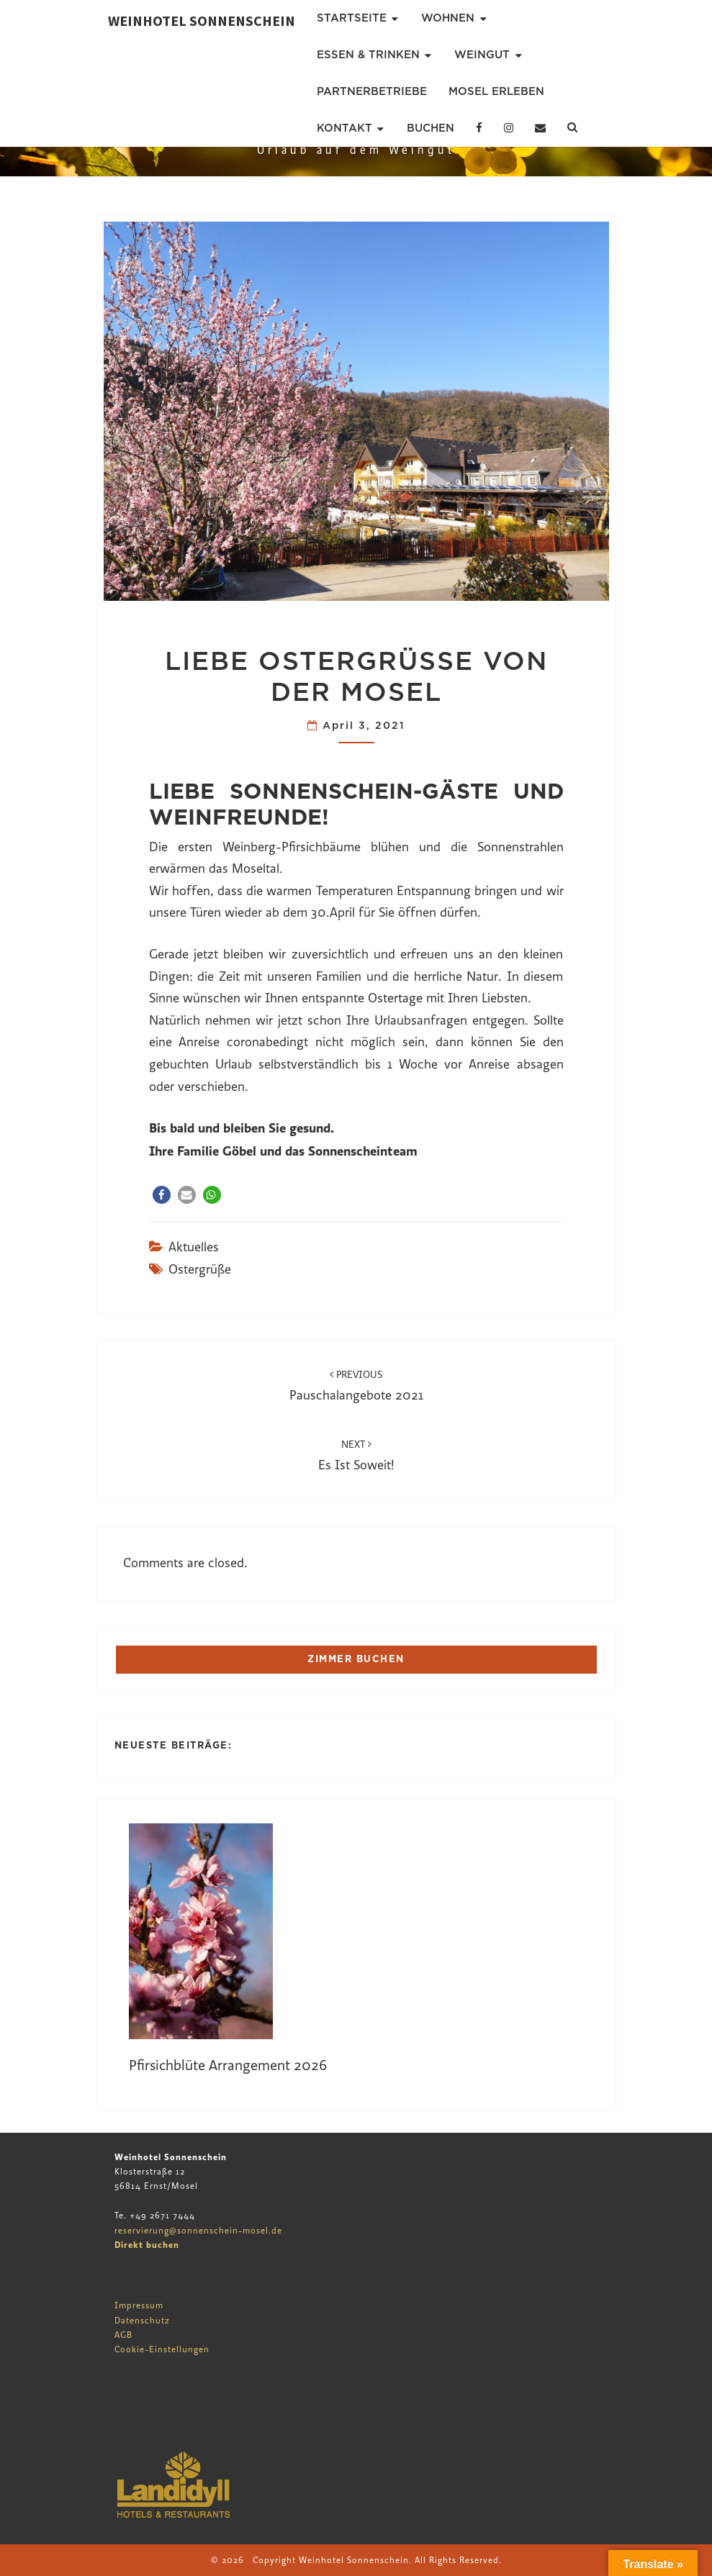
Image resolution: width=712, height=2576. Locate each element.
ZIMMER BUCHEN (356, 1659)
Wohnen (447, 18)
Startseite (352, 18)
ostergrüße (199, 1269)
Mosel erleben (496, 91)
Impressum (138, 2305)
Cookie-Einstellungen (161, 2349)
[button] (162, 1195)
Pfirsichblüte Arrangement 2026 (228, 2065)
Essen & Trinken (368, 54)
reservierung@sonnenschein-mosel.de (198, 2231)
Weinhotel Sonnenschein (201, 21)
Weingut (482, 54)
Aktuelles (193, 1247)
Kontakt (344, 128)
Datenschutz (142, 2321)
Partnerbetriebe (372, 91)
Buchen (430, 128)
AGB (123, 2335)
